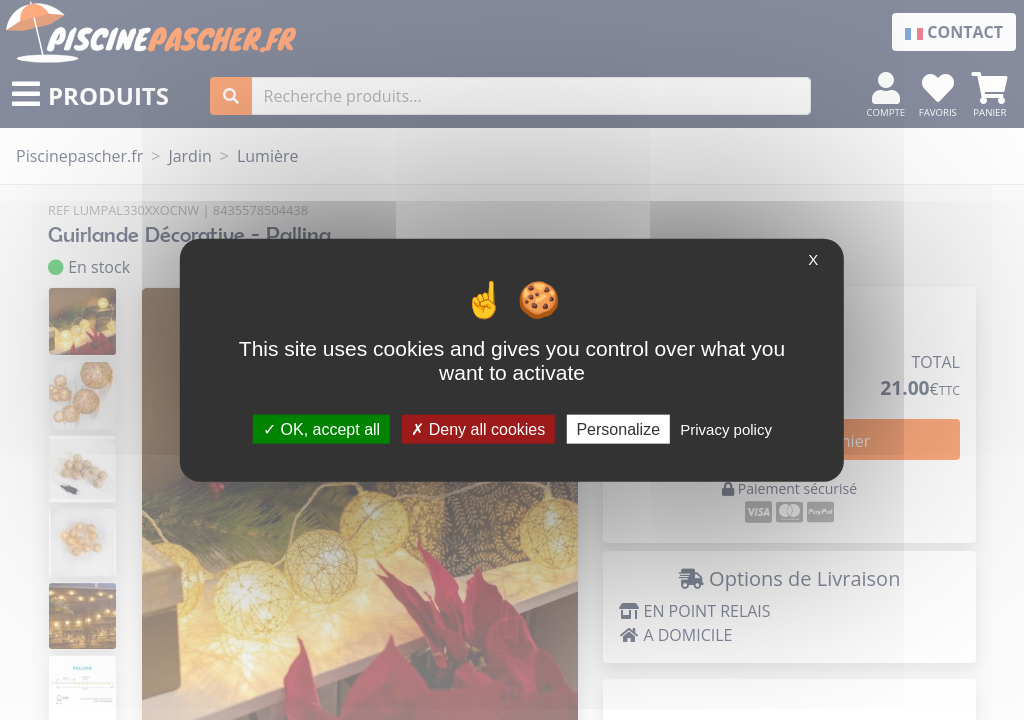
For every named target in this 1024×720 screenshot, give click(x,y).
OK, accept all (321, 428)
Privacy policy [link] (726, 428)
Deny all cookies (478, 428)
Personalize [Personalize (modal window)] (618, 428)
